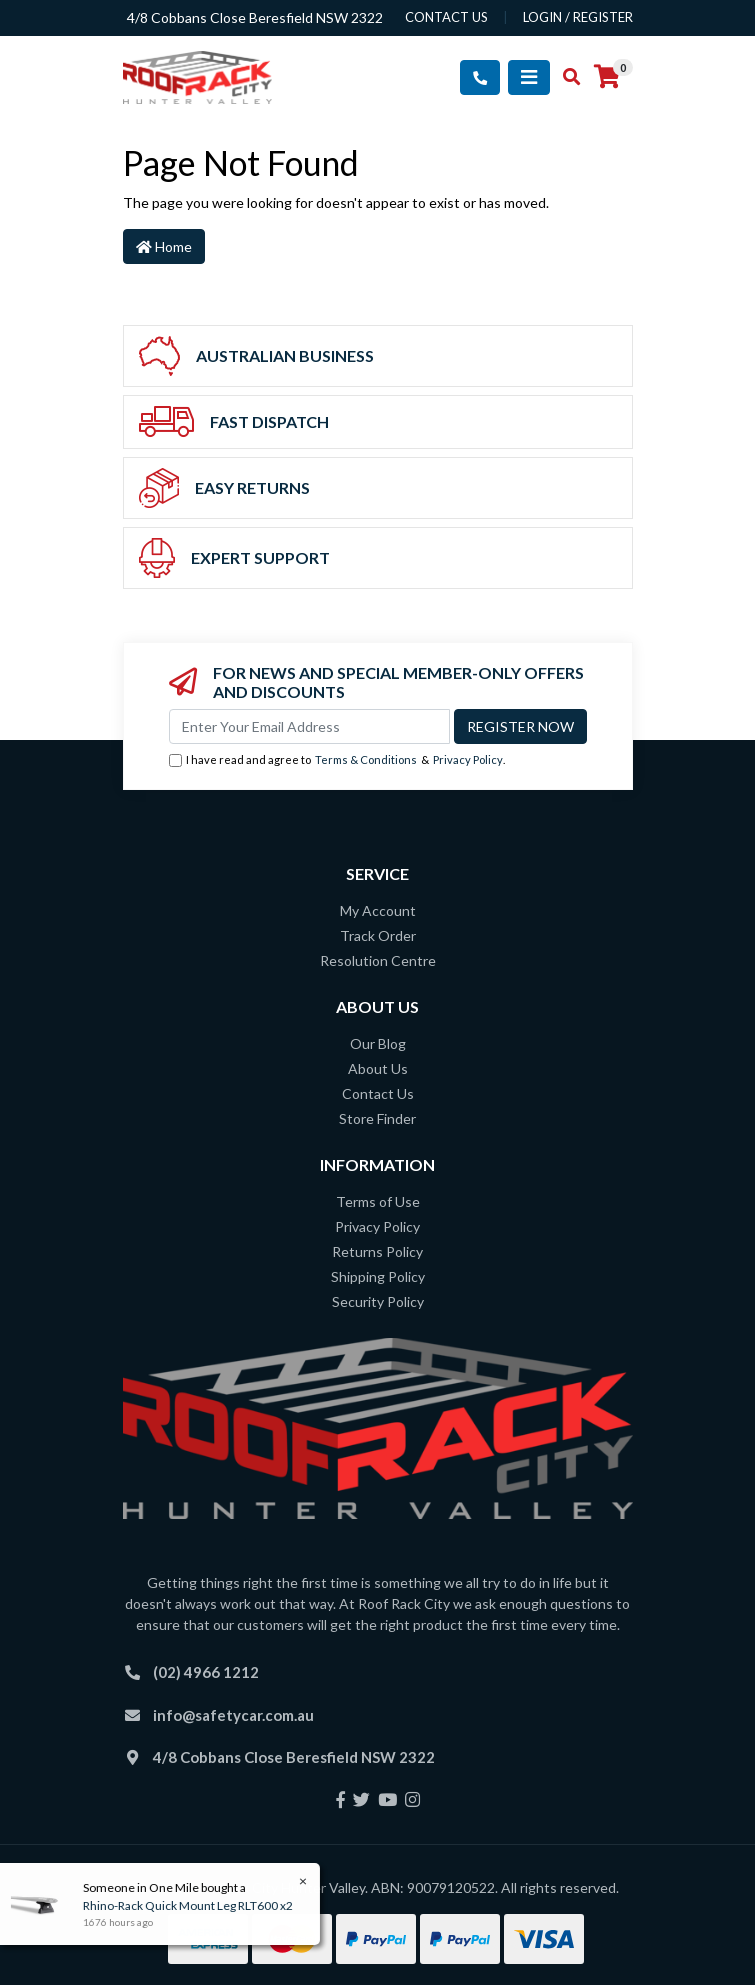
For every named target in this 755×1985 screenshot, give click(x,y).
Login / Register (578, 17)
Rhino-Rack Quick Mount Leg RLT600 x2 (187, 1905)
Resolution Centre (378, 960)
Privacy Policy (468, 759)
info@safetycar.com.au (233, 1715)
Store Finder (377, 1118)
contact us (446, 17)
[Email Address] (309, 726)
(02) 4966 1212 (206, 1672)
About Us (378, 1068)
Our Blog (378, 1043)
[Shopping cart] (607, 77)
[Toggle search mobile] (565, 77)
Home (164, 246)
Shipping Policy (378, 1276)
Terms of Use (378, 1201)
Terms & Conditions (366, 759)
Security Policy (378, 1301)
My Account (378, 910)
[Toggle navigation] (529, 77)
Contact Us (378, 1093)
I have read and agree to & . (337, 760)
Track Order (378, 935)
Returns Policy (377, 1251)
